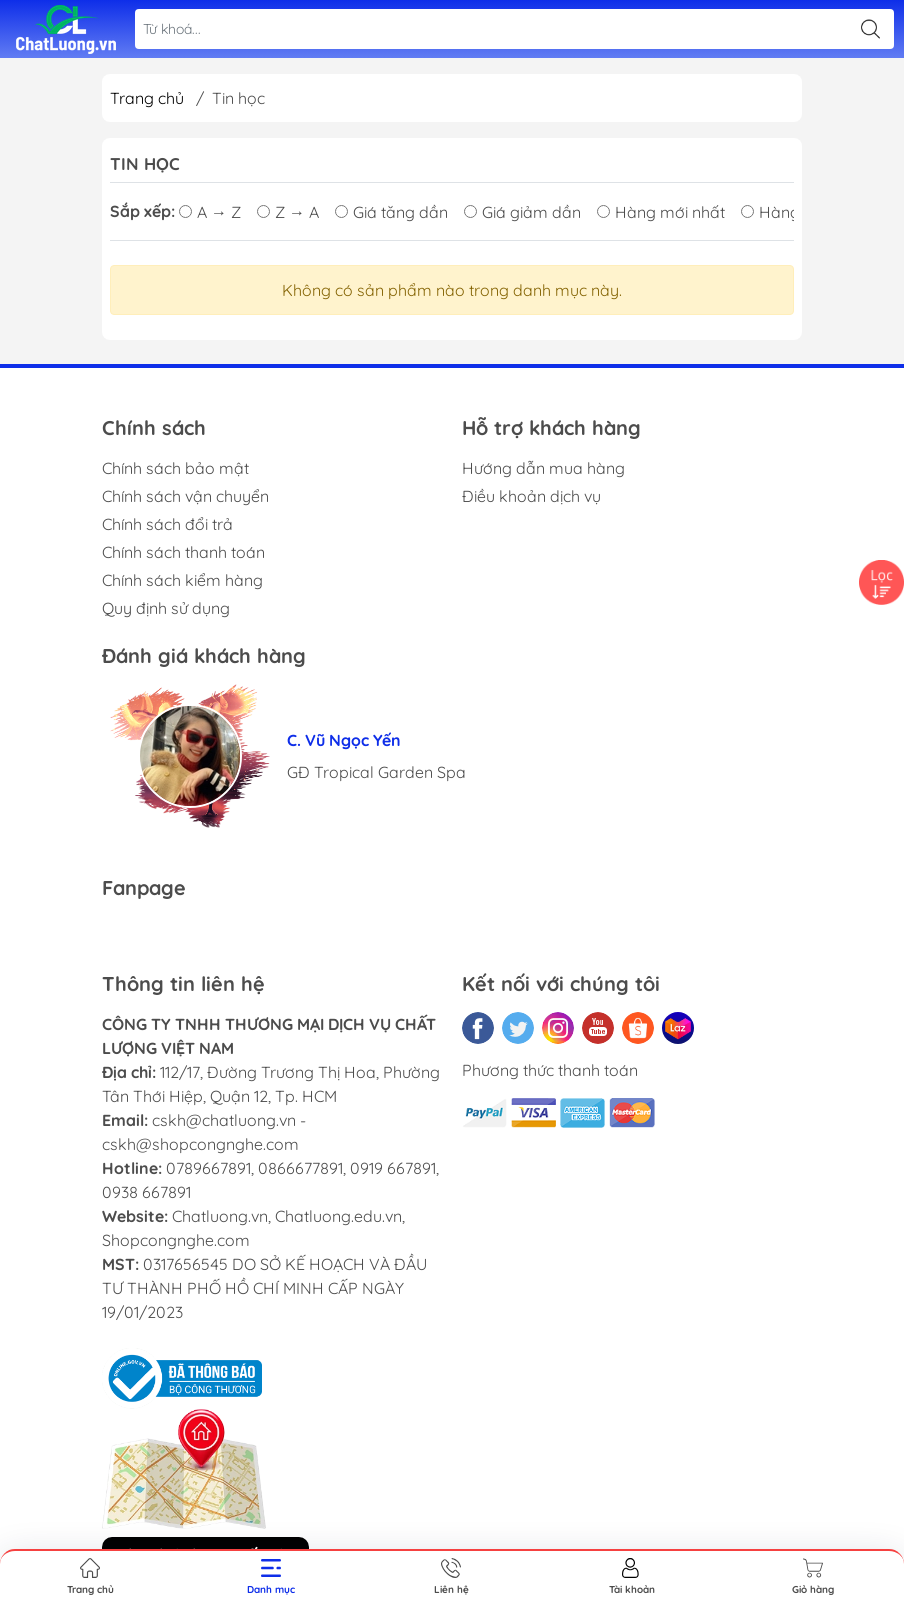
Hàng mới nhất (661, 212)
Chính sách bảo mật (175, 468)
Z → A (288, 212)
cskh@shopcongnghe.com (200, 1144)
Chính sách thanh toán (183, 552)
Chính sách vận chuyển (185, 496)
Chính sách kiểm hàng (182, 580)
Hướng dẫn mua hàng (543, 468)
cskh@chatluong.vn (224, 1120)
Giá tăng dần (391, 212)
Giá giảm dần (522, 212)
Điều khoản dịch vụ (531, 496)
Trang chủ (147, 98)
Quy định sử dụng (166, 608)
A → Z (210, 212)
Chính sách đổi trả (167, 524)
